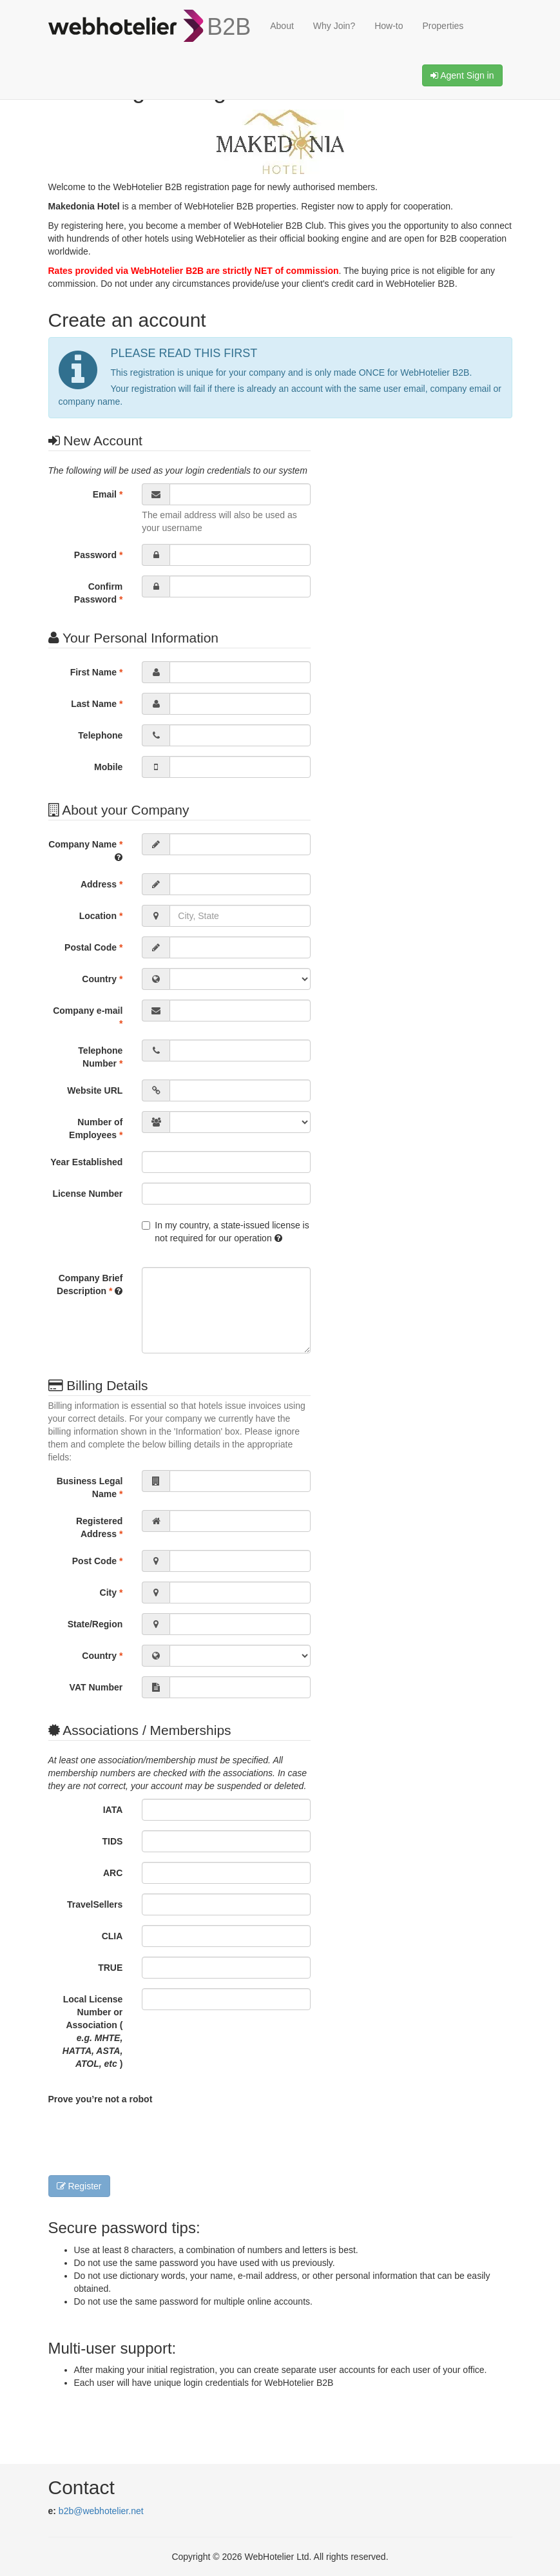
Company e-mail (87, 1017)
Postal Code (93, 947)
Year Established (86, 1162)
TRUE (110, 1967)
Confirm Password (98, 593)
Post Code (97, 1561)
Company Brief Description (89, 1284)
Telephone (100, 735)
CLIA (112, 1936)
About (282, 26)
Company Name (85, 850)
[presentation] (146, 2137)
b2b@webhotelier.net (101, 2511)
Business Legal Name (90, 1487)
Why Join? (334, 26)
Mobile (108, 767)
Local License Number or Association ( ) (93, 2031)
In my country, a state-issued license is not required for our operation (225, 1231)
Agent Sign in (462, 75)
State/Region (95, 1624)
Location (101, 916)
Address (101, 884)
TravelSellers (94, 1904)
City (111, 1592)
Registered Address (99, 1527)
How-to (388, 26)
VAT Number (96, 1687)
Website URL (94, 1090)
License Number (87, 1193)
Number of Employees (95, 1128)
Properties (443, 26)
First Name (96, 672)
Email (108, 494)
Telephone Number (100, 1057)
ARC (112, 1873)
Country (102, 979)
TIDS (112, 1841)
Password (98, 555)
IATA (113, 1810)
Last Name (96, 704)
